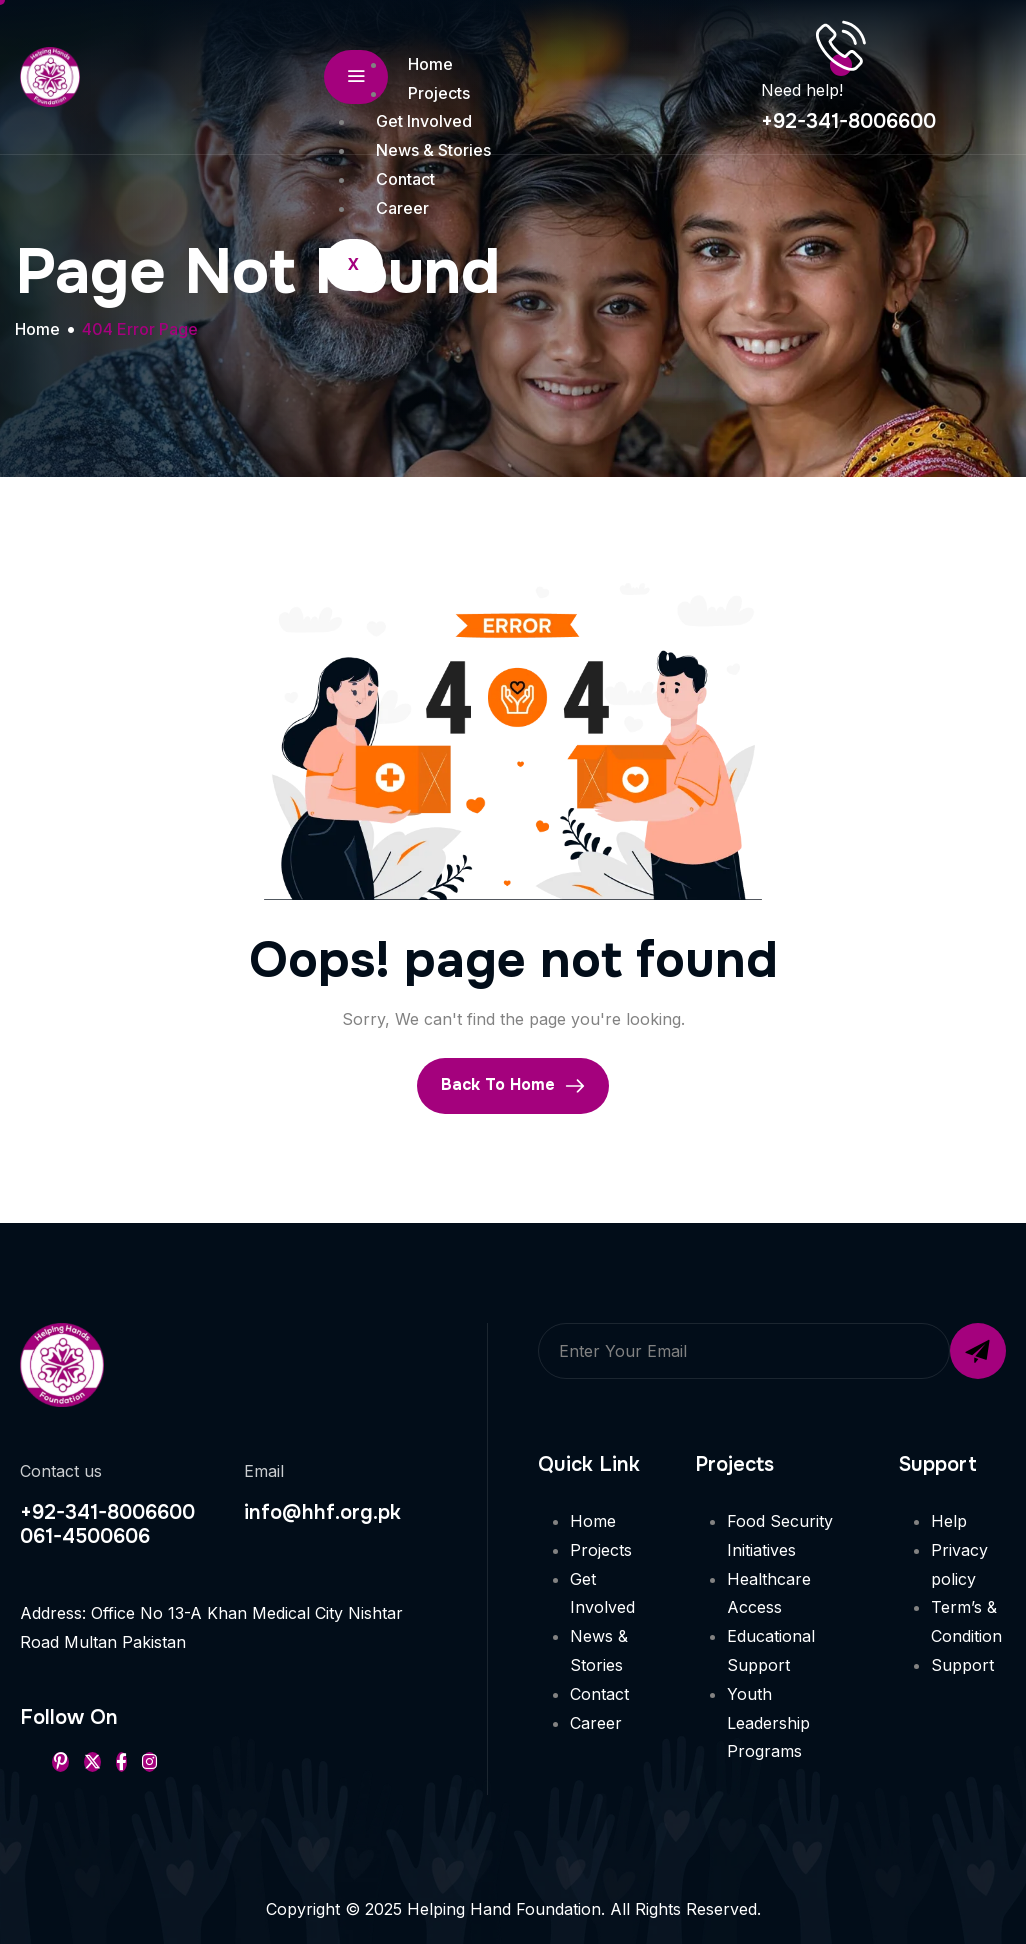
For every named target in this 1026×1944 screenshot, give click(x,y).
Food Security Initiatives (780, 1535)
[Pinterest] (60, 1762)
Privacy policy (959, 1564)
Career (402, 208)
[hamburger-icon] (356, 77)
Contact (405, 179)
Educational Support (771, 1650)
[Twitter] (92, 1762)
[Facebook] (121, 1762)
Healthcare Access (769, 1593)
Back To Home (513, 1085)
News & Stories (433, 150)
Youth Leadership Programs (768, 1723)
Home (430, 64)
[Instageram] (149, 1762)
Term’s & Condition (966, 1621)
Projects (439, 93)
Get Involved (424, 121)
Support (962, 1665)
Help (949, 1521)
